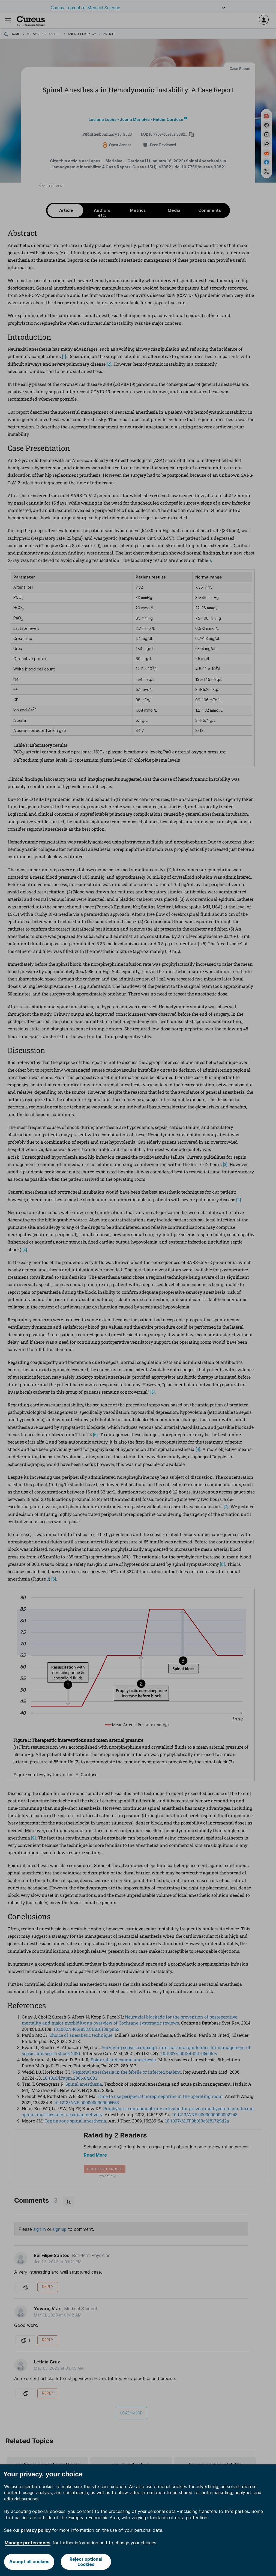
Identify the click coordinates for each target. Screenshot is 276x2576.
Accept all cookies (29, 2561)
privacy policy (36, 2530)
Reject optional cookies (86, 2561)
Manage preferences (27, 2542)
